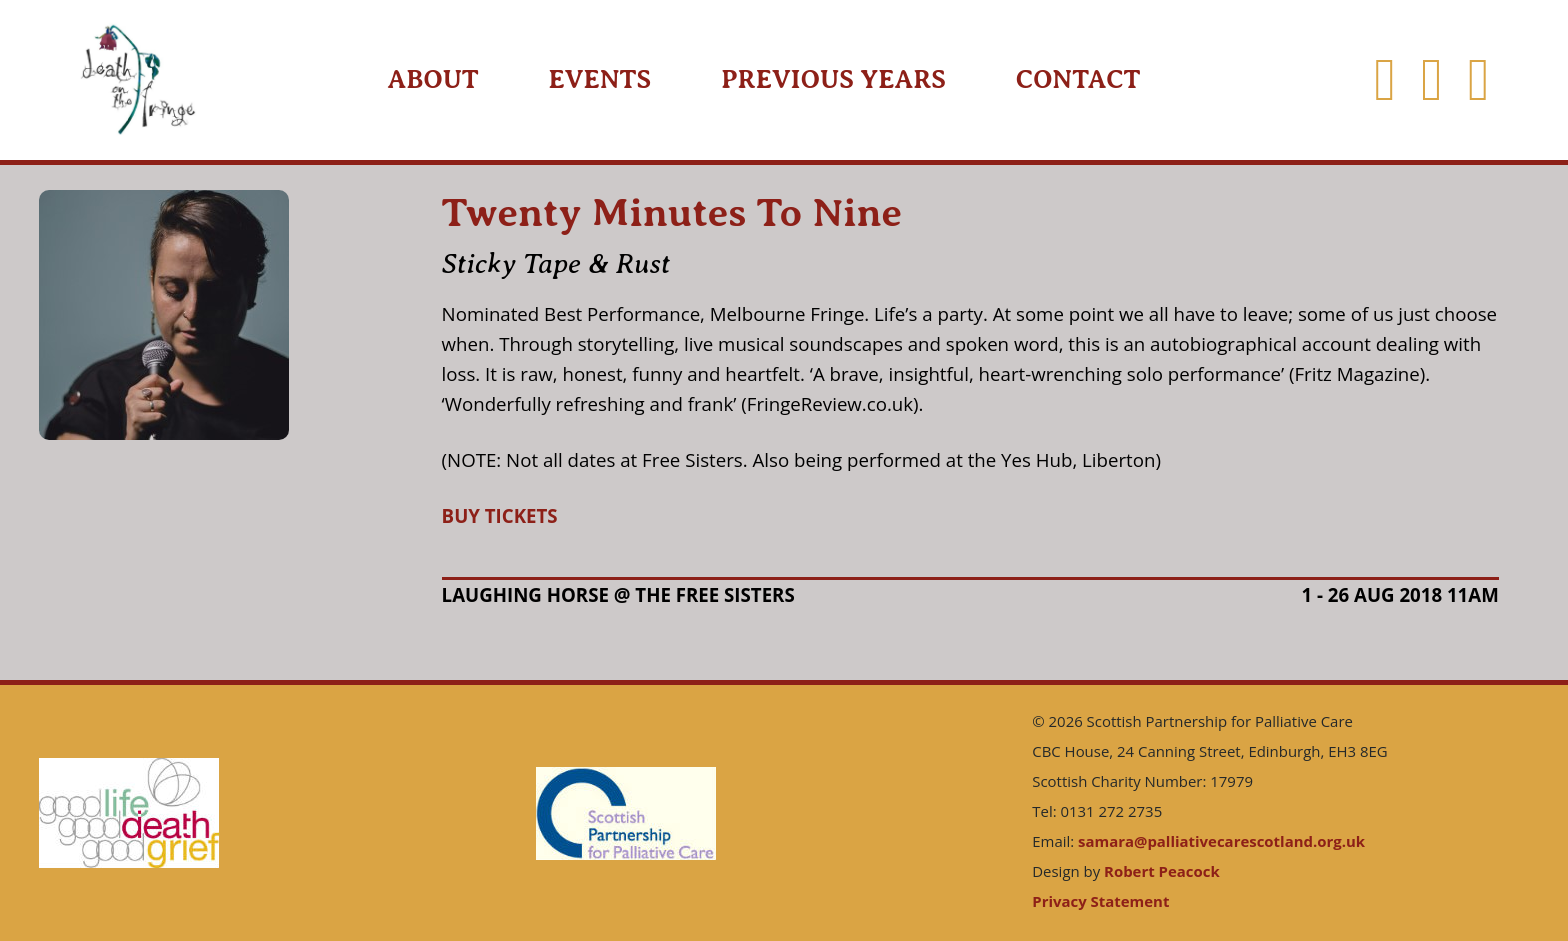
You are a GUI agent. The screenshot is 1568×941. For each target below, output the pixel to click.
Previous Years (833, 79)
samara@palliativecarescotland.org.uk (1221, 841)
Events (600, 79)
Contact (1078, 79)
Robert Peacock (1162, 871)
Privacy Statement (1100, 901)
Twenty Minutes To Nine (672, 212)
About (433, 79)
